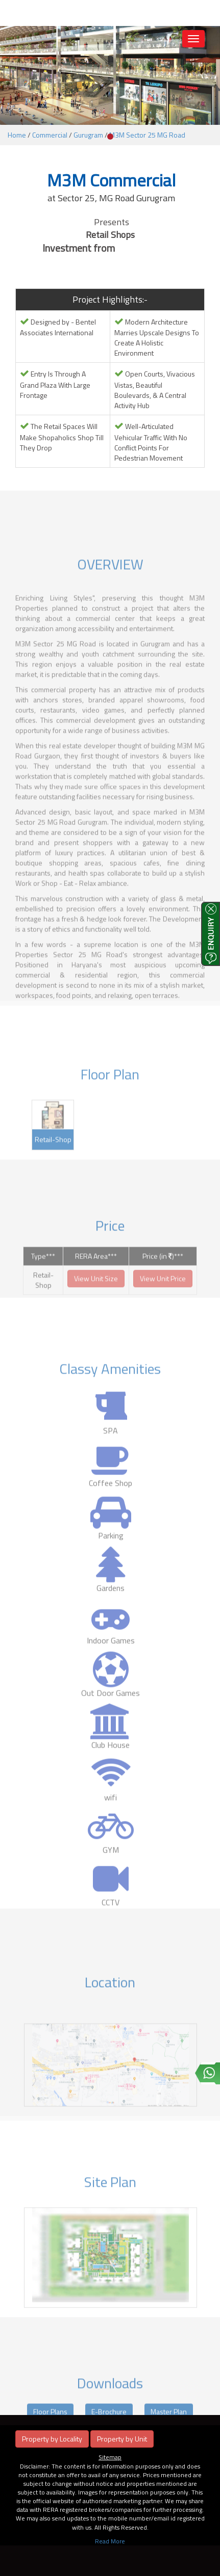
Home (17, 134)
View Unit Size (96, 1294)
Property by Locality (52, 2438)
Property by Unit (122, 2438)
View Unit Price (163, 1294)
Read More (110, 2541)
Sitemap (110, 2457)
